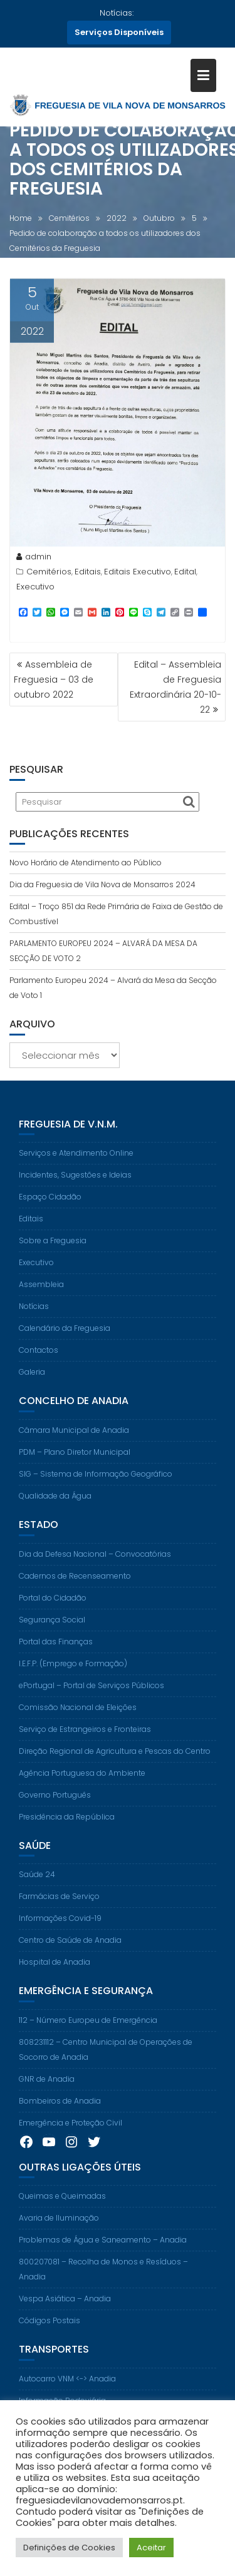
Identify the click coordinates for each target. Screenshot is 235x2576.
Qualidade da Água (55, 1506)
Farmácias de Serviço (59, 1906)
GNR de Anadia (47, 2089)
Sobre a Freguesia (52, 1251)
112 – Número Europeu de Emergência (88, 2030)
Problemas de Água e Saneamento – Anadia (103, 2250)
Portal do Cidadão (52, 1607)
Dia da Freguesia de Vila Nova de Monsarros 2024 (102, 884)
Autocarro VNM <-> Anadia (67, 2389)
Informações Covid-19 (60, 1928)
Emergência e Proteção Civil (70, 2132)
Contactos (38, 1360)
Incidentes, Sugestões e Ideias (75, 1185)
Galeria (32, 1382)
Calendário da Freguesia (64, 1338)
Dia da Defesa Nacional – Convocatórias (95, 1564)
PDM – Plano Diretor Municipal (74, 1462)
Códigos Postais (49, 2331)
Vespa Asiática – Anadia (65, 2309)
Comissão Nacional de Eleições (78, 1717)
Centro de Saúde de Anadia (70, 1950)
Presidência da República (67, 1826)
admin (33, 560)
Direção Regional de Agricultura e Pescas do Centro (115, 1761)
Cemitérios (48, 575)
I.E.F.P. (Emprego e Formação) (73, 1673)
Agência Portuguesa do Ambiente (82, 1783)
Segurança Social (52, 1629)
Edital (185, 575)
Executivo (35, 590)
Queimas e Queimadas (62, 2206)
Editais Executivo (137, 575)
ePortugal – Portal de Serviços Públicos (91, 1695)
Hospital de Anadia (54, 1972)
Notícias (34, 1316)
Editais (88, 575)
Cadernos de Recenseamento (75, 1586)
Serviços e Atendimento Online (76, 1163)
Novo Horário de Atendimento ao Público (85, 862)
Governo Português (55, 1805)
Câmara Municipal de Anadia (74, 1440)
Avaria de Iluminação (59, 2228)
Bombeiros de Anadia (60, 2110)
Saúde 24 (37, 1885)
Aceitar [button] (151, 2547)
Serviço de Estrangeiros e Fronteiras (85, 1739)
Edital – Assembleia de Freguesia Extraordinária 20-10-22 (175, 687)
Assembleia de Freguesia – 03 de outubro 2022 (53, 679)
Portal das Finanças (56, 1651)
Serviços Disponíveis (119, 32)
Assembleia (41, 1295)
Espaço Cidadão (50, 1207)
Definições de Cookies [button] (69, 2547)
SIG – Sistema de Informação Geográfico (95, 1484)
